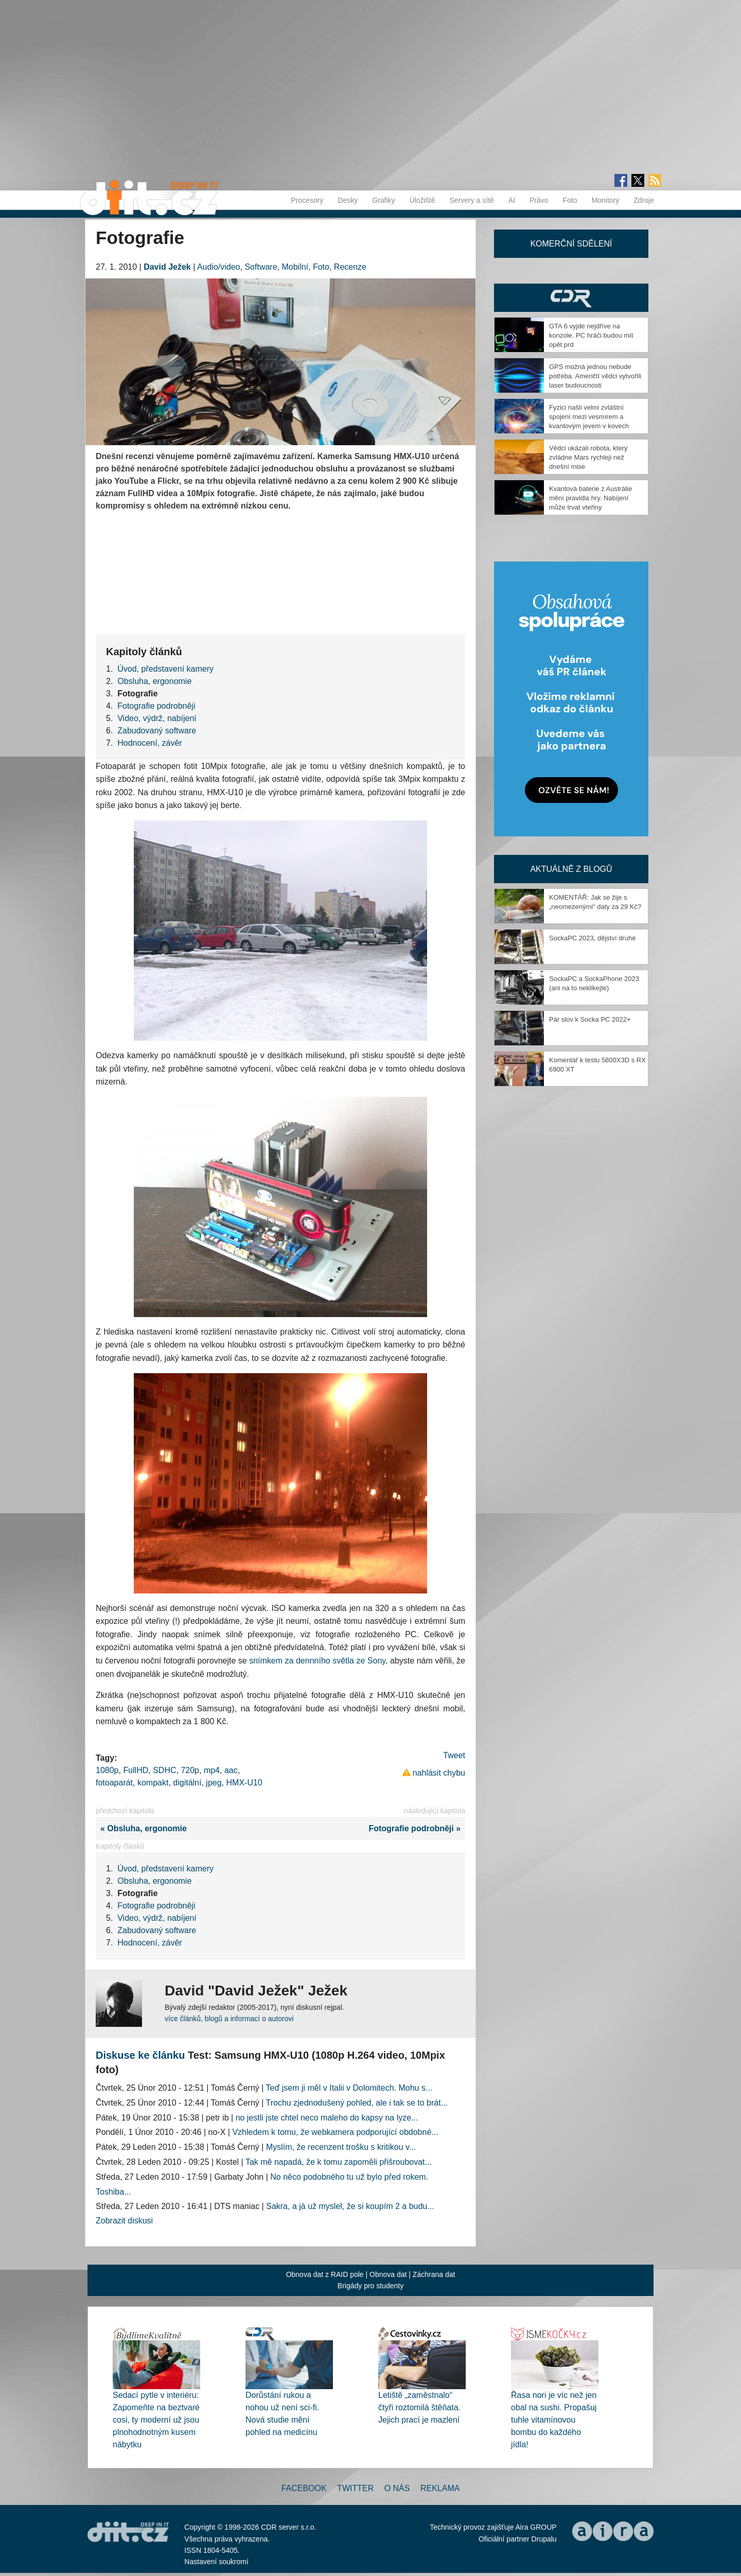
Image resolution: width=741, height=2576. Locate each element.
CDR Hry (571, 298)
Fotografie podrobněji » (416, 1828)
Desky (348, 200)
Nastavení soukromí (216, 2561)
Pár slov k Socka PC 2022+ (590, 1019)
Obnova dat (388, 2274)
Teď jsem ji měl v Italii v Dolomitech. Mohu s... (349, 2087)
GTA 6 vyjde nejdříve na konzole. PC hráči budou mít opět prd (591, 335)
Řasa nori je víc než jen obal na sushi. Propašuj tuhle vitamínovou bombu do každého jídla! (553, 2420)
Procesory (307, 200)
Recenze (350, 266)
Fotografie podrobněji (156, 706)
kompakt (152, 1782)
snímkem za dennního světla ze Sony (317, 1660)
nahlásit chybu (439, 1772)
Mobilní (294, 266)
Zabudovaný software (156, 730)
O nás (397, 2488)
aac (231, 1770)
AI (511, 200)
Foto (570, 200)
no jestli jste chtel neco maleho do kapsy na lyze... (327, 2117)
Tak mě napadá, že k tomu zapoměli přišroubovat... (338, 2162)
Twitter (355, 2488)
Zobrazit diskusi (124, 2220)
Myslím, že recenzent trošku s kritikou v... (341, 2147)
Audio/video (218, 266)
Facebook (304, 2488)
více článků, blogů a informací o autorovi (229, 2018)
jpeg (213, 1782)
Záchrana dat (434, 2274)
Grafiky (383, 200)
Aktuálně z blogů (571, 869)
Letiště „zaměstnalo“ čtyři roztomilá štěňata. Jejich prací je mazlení (419, 2407)
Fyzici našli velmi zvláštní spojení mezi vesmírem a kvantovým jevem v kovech (589, 417)
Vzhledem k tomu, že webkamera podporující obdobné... (335, 2132)
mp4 (212, 1770)
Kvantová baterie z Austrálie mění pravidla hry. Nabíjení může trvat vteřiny (590, 498)
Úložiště (422, 200)
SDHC (164, 1770)
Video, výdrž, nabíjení (157, 718)
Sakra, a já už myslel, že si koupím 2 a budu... (350, 2206)
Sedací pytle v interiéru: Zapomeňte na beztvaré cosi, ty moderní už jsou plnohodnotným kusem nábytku (156, 2420)
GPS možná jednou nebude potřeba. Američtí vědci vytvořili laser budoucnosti (595, 376)
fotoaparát (114, 1782)
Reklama (440, 2488)
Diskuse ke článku (140, 2055)
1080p (107, 1770)
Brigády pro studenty (370, 2286)
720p (190, 1770)
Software (260, 266)
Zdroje (643, 200)
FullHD (135, 1770)
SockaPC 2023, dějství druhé (592, 938)
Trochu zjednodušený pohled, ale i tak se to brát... (357, 2102)
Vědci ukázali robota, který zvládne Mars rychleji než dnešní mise (588, 457)
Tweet (454, 1755)
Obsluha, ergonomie (154, 681)
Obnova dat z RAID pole (325, 2274)
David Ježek (167, 266)
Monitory (606, 200)
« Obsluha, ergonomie (141, 1828)
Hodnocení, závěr (149, 743)
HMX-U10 (244, 1782)
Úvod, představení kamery (165, 668)
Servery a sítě (471, 200)
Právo (539, 200)
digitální (187, 1782)
